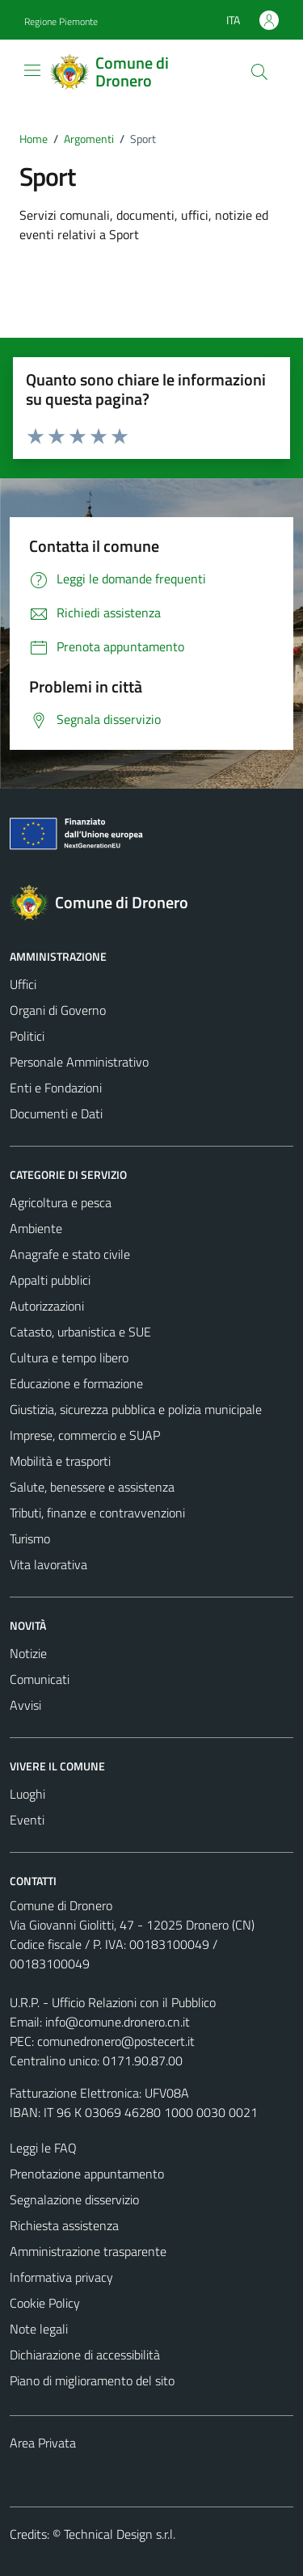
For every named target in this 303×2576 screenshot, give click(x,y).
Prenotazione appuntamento (87, 2173)
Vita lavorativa (48, 1564)
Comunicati (39, 1679)
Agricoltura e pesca (61, 1202)
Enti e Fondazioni (56, 1087)
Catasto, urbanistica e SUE (80, 1331)
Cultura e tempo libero (69, 1357)
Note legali (39, 2328)
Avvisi (25, 1705)
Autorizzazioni (47, 1305)
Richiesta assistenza (64, 2225)
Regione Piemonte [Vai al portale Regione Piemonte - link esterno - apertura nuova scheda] (61, 21)
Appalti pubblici (50, 1280)
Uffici (23, 984)
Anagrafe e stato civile (70, 1254)
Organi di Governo (58, 1010)
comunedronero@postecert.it (116, 2041)
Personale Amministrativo (79, 1061)
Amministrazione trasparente (88, 2251)
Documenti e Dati (56, 1113)
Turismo (30, 1538)
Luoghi (27, 1794)
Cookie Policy (45, 2303)
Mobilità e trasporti (60, 1461)
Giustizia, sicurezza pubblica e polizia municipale (136, 1409)
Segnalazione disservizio (74, 2199)
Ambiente (36, 1228)
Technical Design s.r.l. (119, 2534)
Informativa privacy (61, 2277)
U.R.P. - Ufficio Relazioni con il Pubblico (113, 2002)
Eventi (27, 1819)
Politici (27, 1036)
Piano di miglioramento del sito (92, 2380)
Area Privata (43, 2442)
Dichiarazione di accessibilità (85, 2354)
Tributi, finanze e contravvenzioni (97, 1512)
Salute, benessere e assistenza (92, 1486)
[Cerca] (259, 72)
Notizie (28, 1653)
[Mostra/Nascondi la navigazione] (32, 70)
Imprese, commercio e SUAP (85, 1435)
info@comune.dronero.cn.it (117, 2021)
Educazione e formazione (76, 1383)
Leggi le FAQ (43, 2147)
